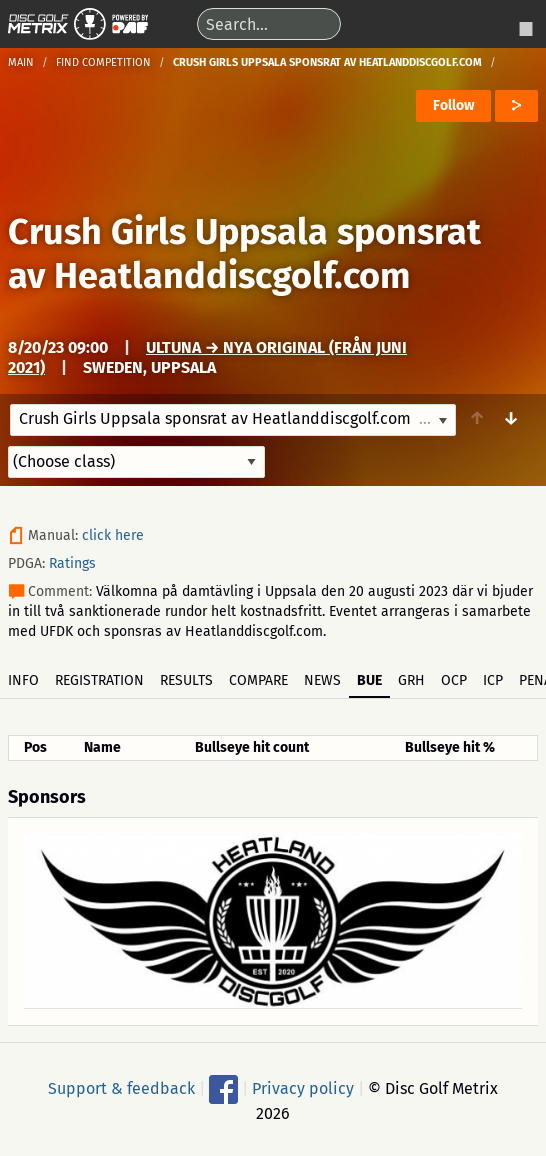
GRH (411, 680)
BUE (369, 680)
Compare (258, 680)
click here (113, 535)
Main (21, 62)
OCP (454, 680)
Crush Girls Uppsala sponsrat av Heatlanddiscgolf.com (244, 254)
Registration (99, 680)
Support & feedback (121, 1088)
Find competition (103, 62)
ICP (493, 680)
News (322, 680)
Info (23, 680)
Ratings (72, 563)
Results (186, 680)
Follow (453, 105)
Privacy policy (303, 1088)
